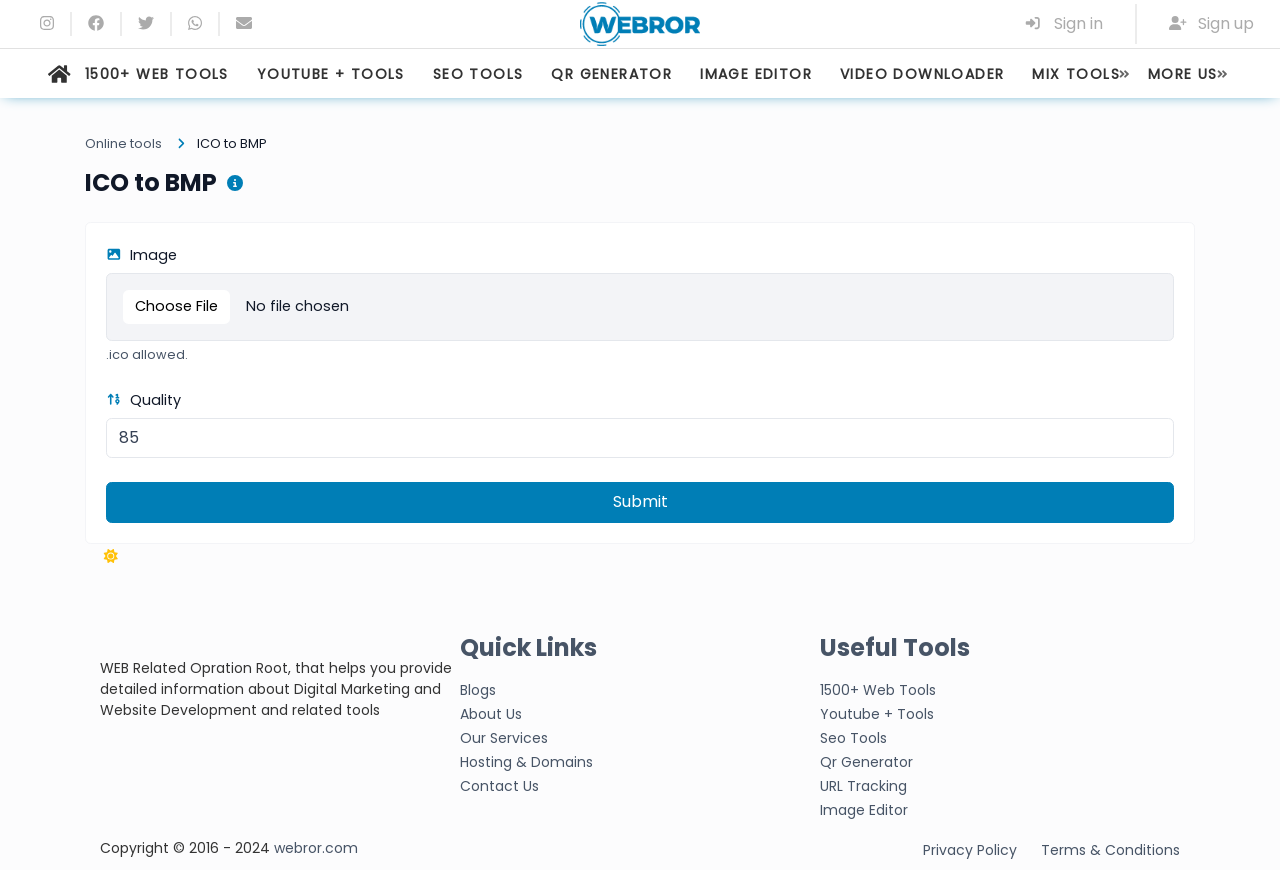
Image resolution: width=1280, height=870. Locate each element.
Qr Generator (866, 762)
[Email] (244, 23)
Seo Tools (853, 738)
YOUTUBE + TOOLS (331, 74)
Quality (143, 400)
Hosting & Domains (526, 762)
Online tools (123, 143)
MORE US (1183, 74)
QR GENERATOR (611, 74)
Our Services (504, 738)
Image (141, 255)
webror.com (316, 848)
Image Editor (864, 810)
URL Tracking (863, 786)
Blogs (478, 690)
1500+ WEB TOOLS (157, 74)
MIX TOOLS (1076, 74)
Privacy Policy (970, 850)
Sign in (1063, 23)
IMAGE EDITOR (756, 74)
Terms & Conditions (1110, 850)
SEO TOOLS (478, 74)
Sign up (1212, 23)
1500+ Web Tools (878, 690)
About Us (491, 714)
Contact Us (499, 786)
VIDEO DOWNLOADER (922, 74)
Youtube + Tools (877, 714)
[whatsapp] (195, 23)
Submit (640, 501)
